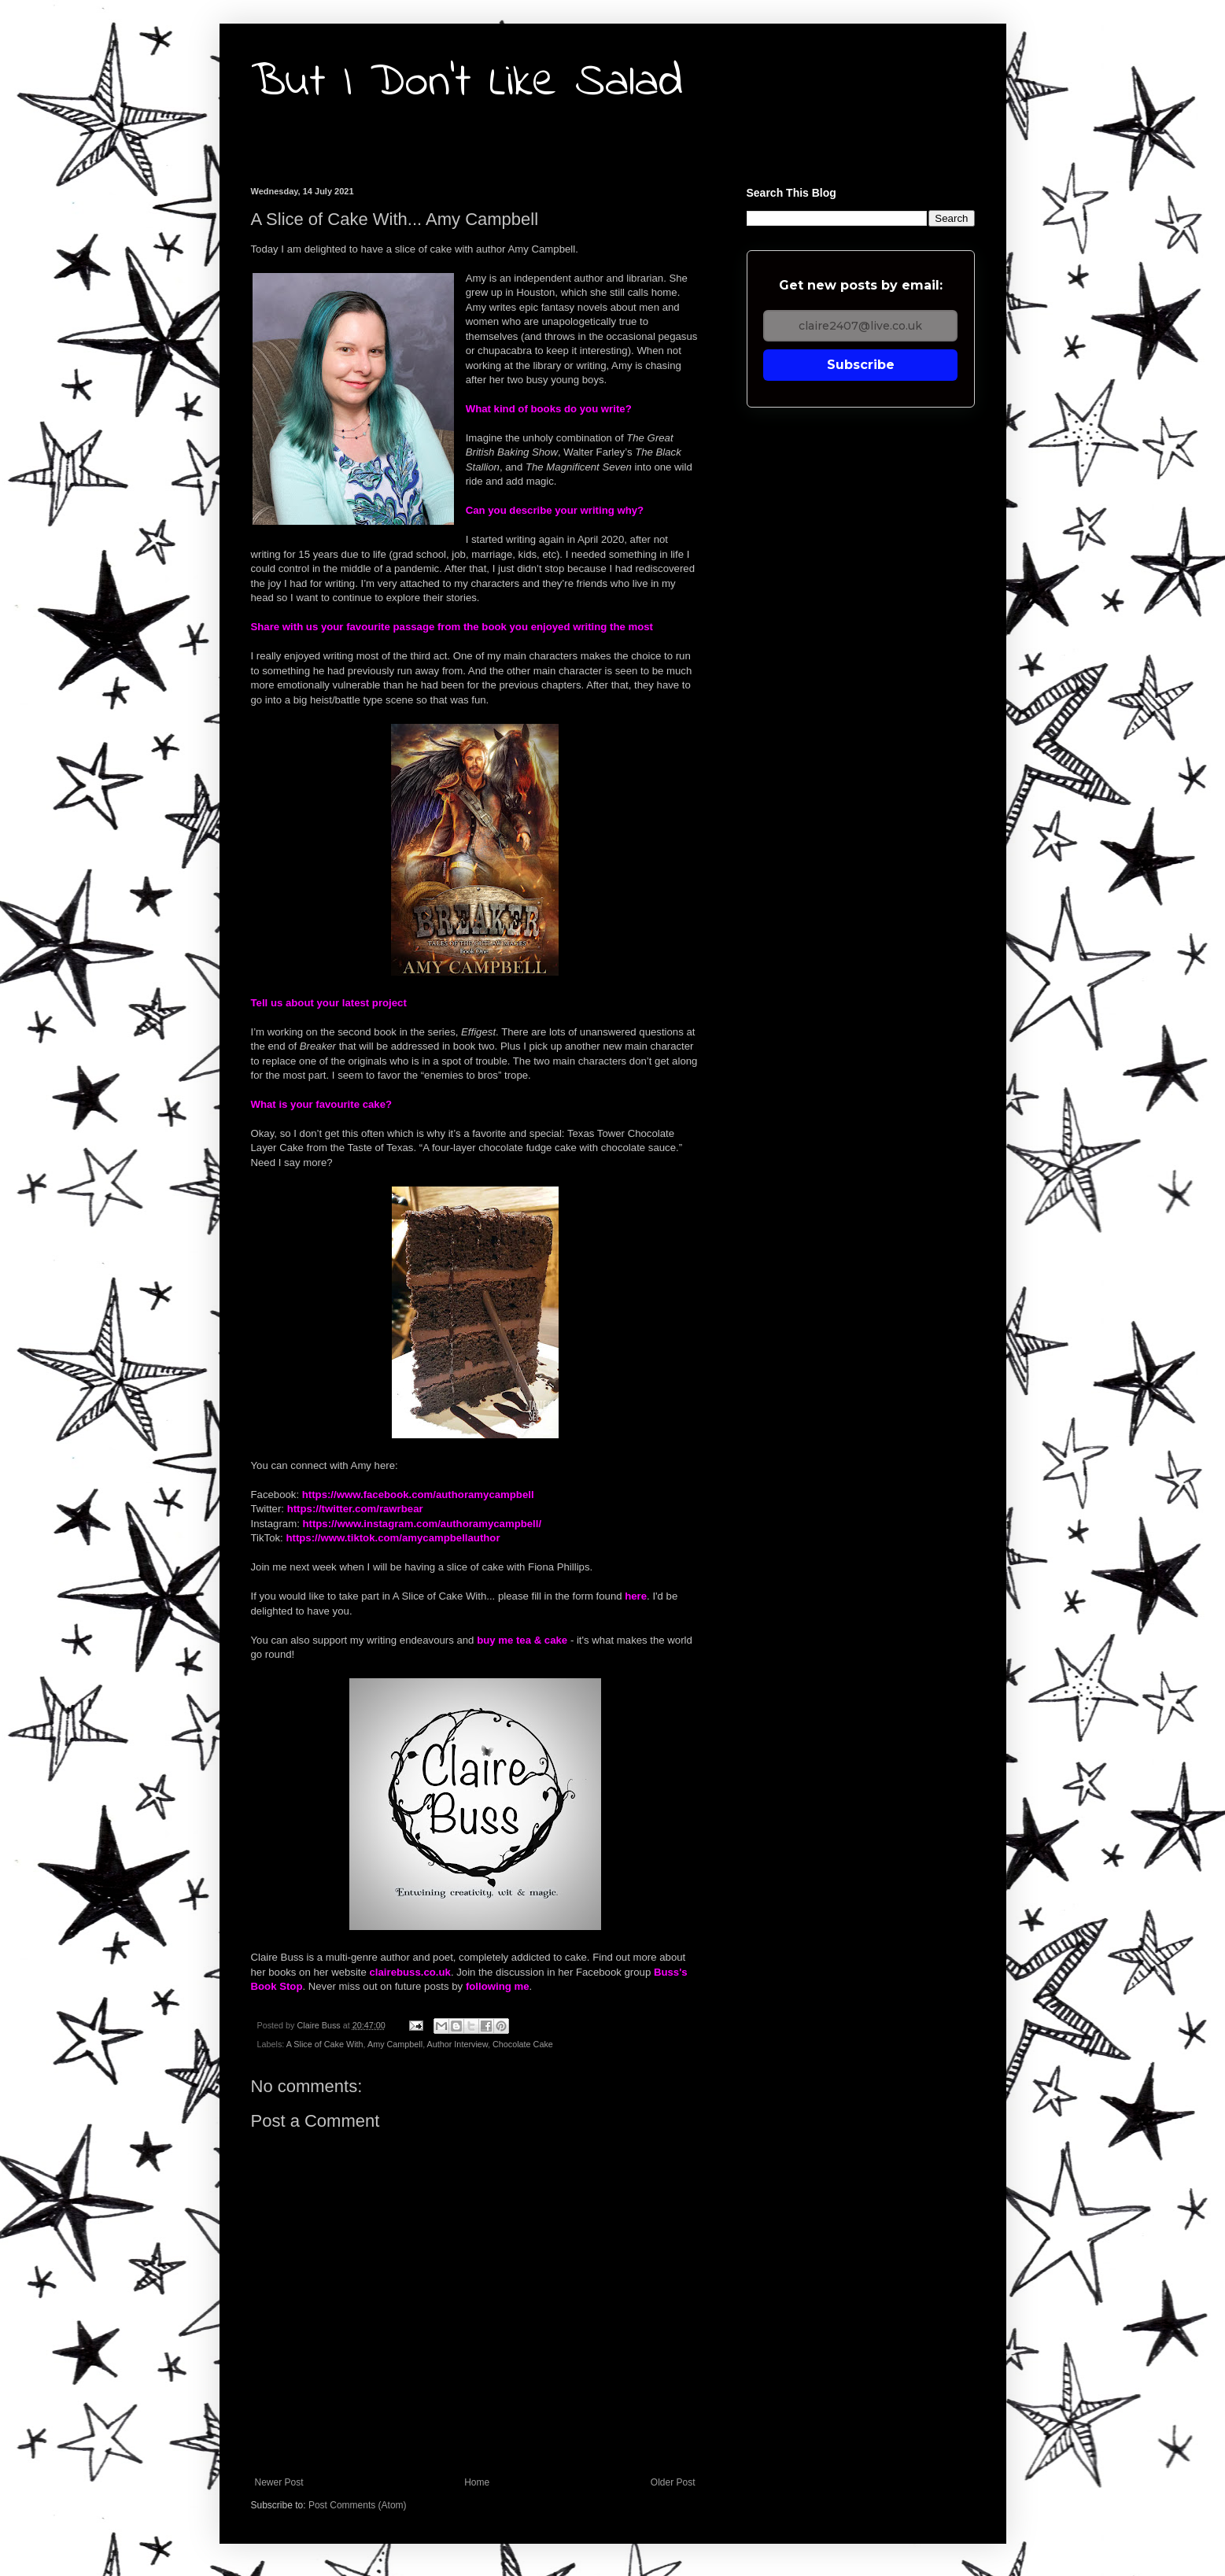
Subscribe (861, 364)
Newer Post (279, 2482)
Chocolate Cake (523, 2044)
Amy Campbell (394, 2044)
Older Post (673, 2482)
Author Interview (457, 2044)
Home (476, 2482)
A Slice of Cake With (324, 2044)
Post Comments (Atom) (357, 2505)
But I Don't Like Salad (467, 83)
